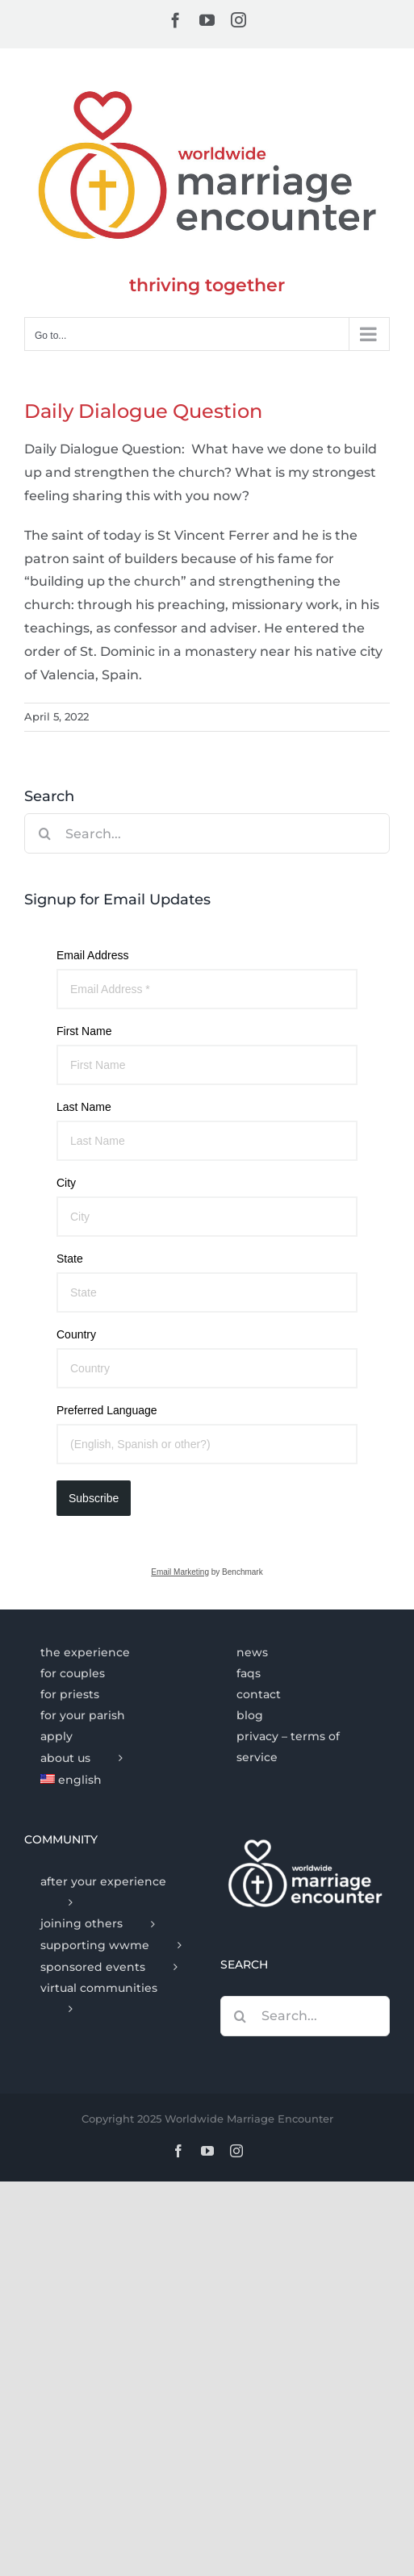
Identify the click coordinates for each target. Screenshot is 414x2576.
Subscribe (94, 1498)
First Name (83, 1031)
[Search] (44, 833)
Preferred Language (106, 1410)
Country (76, 1334)
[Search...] (207, 833)
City (66, 1182)
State (69, 1258)
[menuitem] (109, 1780)
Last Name (83, 1107)
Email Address (92, 955)
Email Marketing (180, 1572)
